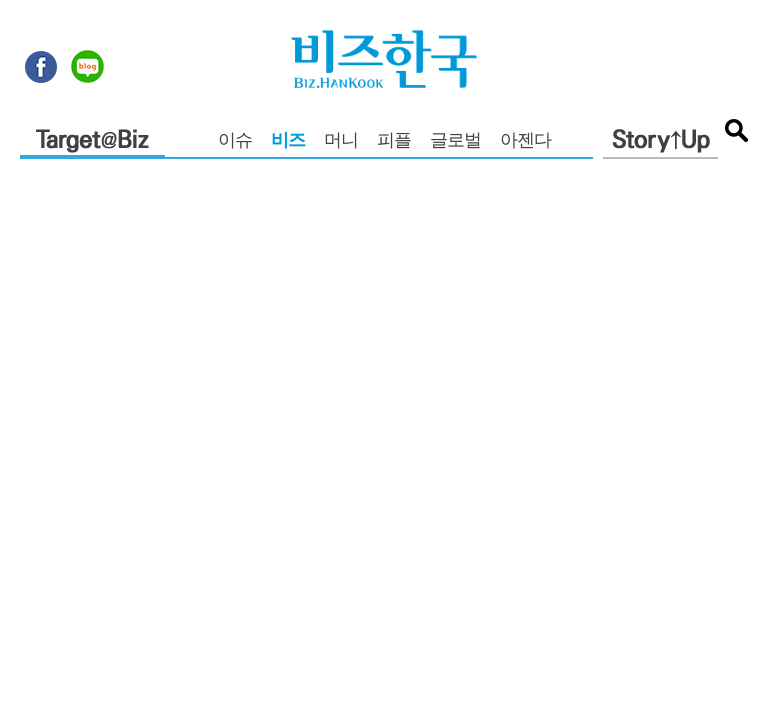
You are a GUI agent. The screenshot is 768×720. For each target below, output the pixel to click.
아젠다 (525, 142)
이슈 (235, 142)
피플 (394, 142)
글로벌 (455, 142)
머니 (341, 142)
